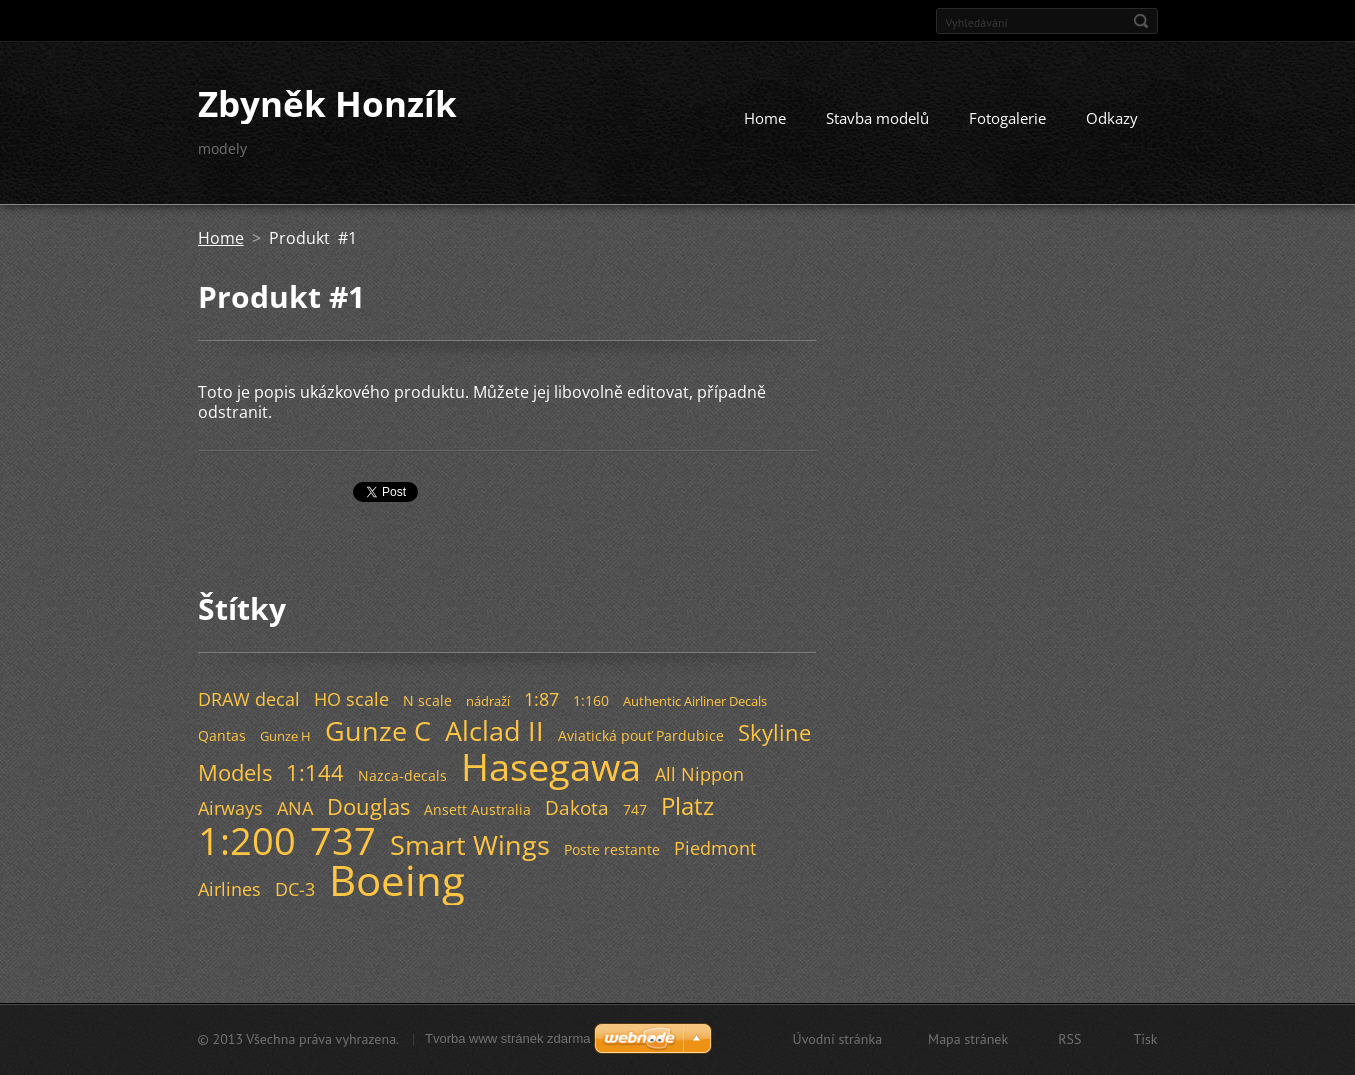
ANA (295, 808)
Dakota (577, 807)
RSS (1069, 1039)
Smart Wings (470, 844)
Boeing (397, 880)
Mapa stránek (968, 1039)
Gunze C (378, 730)
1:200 (247, 840)
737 (343, 840)
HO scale (351, 699)
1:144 (315, 772)
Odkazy (1112, 118)
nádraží (488, 701)
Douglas (368, 806)
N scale (427, 700)
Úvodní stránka (838, 1039)
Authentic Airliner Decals (695, 701)
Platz (687, 805)
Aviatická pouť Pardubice (641, 735)
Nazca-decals (402, 775)
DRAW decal (249, 699)
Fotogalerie (1007, 118)
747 (635, 809)
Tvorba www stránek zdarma (507, 1038)
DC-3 (295, 889)
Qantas (222, 735)
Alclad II (494, 730)
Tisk (1145, 1039)
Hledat (1141, 21)
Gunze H (285, 736)
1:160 (591, 700)
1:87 (541, 699)
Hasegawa (551, 766)
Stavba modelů (877, 118)
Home (765, 118)
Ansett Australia (477, 809)
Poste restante (612, 849)
